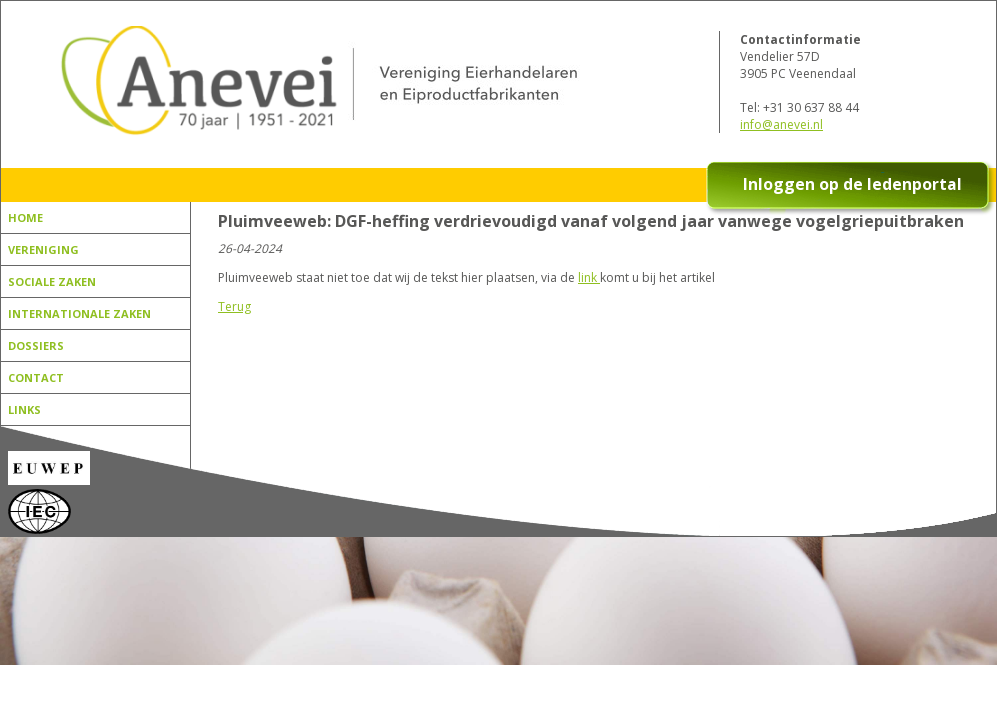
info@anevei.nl (781, 124)
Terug (234, 306)
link (589, 277)
